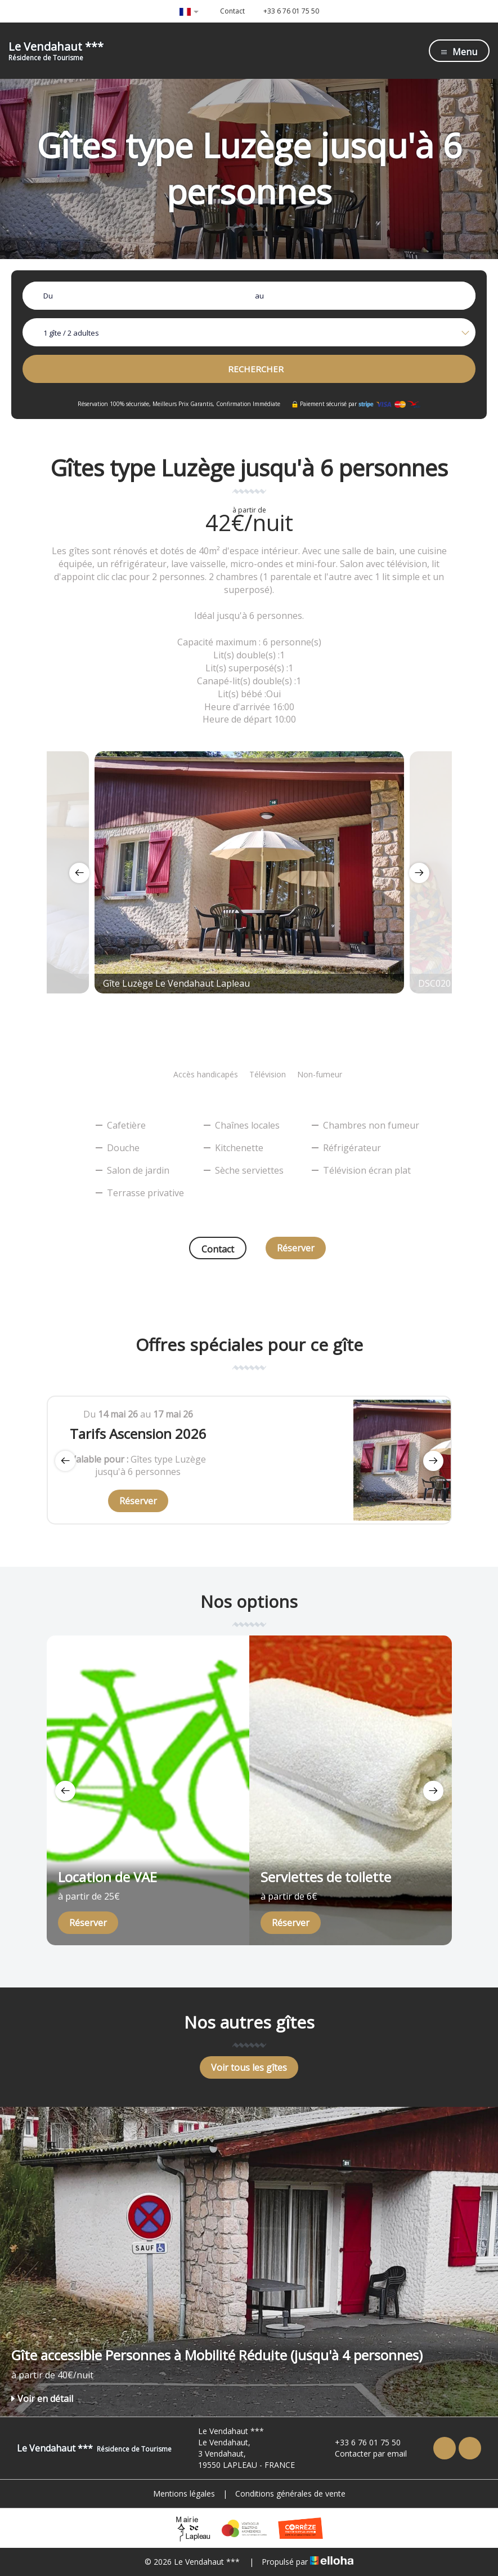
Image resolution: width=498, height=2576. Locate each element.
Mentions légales (184, 2493)
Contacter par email (364, 2453)
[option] (249, 872)
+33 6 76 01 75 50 (361, 2442)
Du (48, 296)
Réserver (296, 1248)
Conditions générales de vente (290, 2493)
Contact (217, 1249)
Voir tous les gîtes (249, 2067)
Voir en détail (42, 2398)
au (259, 296)
